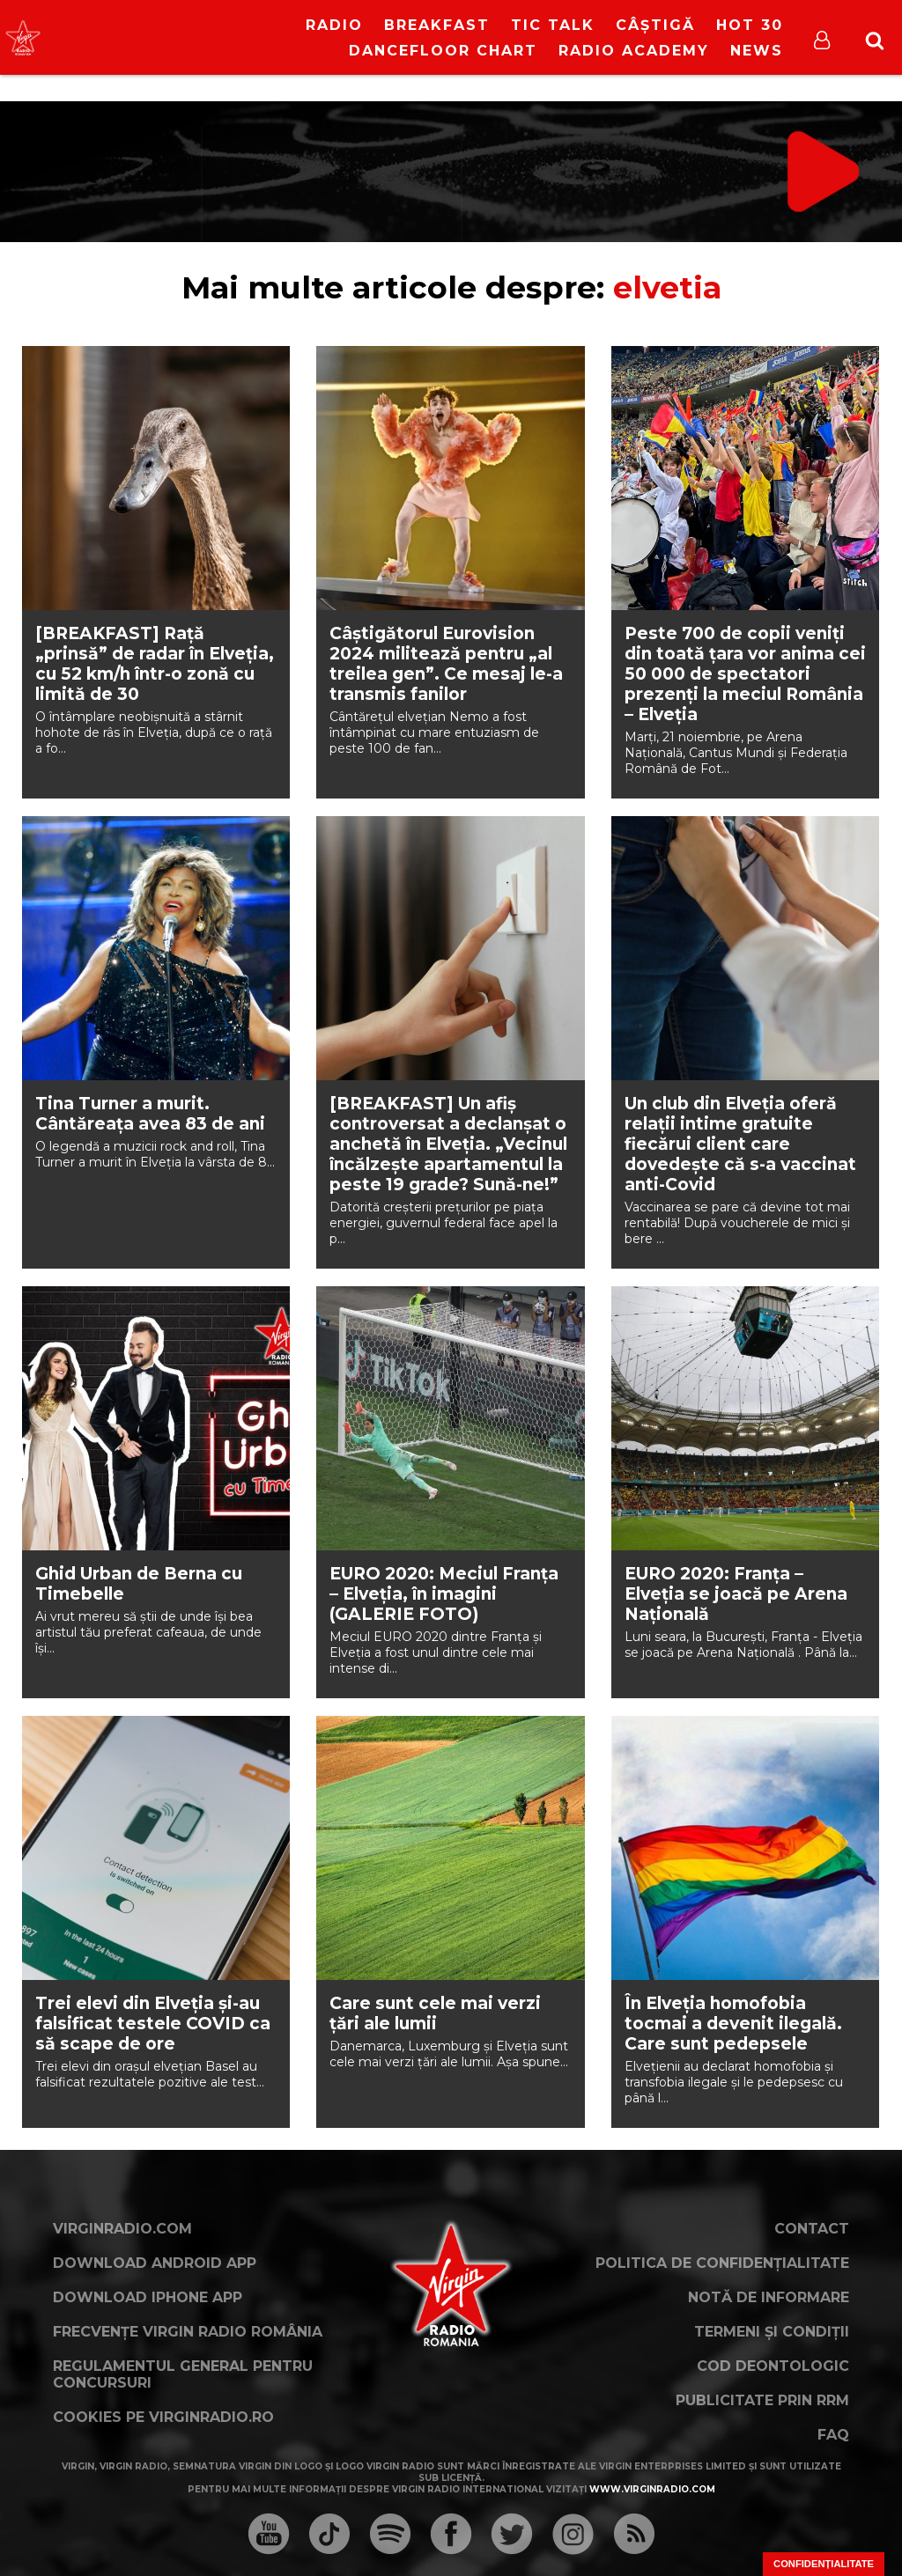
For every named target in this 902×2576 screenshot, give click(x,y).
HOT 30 (749, 25)
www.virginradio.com (652, 2489)
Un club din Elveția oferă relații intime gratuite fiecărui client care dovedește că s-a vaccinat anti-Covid (740, 1144)
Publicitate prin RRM (762, 2400)
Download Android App (154, 2263)
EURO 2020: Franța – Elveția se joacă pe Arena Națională (736, 1594)
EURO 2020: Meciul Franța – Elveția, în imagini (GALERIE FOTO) (443, 1594)
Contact (811, 2228)
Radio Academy (633, 50)
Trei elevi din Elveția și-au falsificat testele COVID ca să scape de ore (152, 2023)
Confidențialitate (823, 2563)
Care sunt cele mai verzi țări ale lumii (435, 2013)
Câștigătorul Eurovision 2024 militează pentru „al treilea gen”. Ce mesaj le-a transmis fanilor (446, 663)
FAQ (833, 2434)
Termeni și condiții (771, 2331)
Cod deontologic (773, 2366)
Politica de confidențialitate (722, 2263)
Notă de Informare (768, 2297)
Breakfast (437, 25)
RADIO (334, 25)
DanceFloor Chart (443, 50)
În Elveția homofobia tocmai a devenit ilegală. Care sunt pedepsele (733, 2023)
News (756, 50)
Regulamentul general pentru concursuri (183, 2374)
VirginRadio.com (122, 2228)
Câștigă (655, 25)
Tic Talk (553, 25)
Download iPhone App (147, 2297)
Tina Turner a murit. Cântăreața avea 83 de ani (150, 1113)
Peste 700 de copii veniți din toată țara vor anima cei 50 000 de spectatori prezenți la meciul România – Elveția (745, 674)
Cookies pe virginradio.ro (163, 2417)
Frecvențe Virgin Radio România (187, 2331)
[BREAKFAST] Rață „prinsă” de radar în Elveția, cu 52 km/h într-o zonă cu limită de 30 (154, 663)
